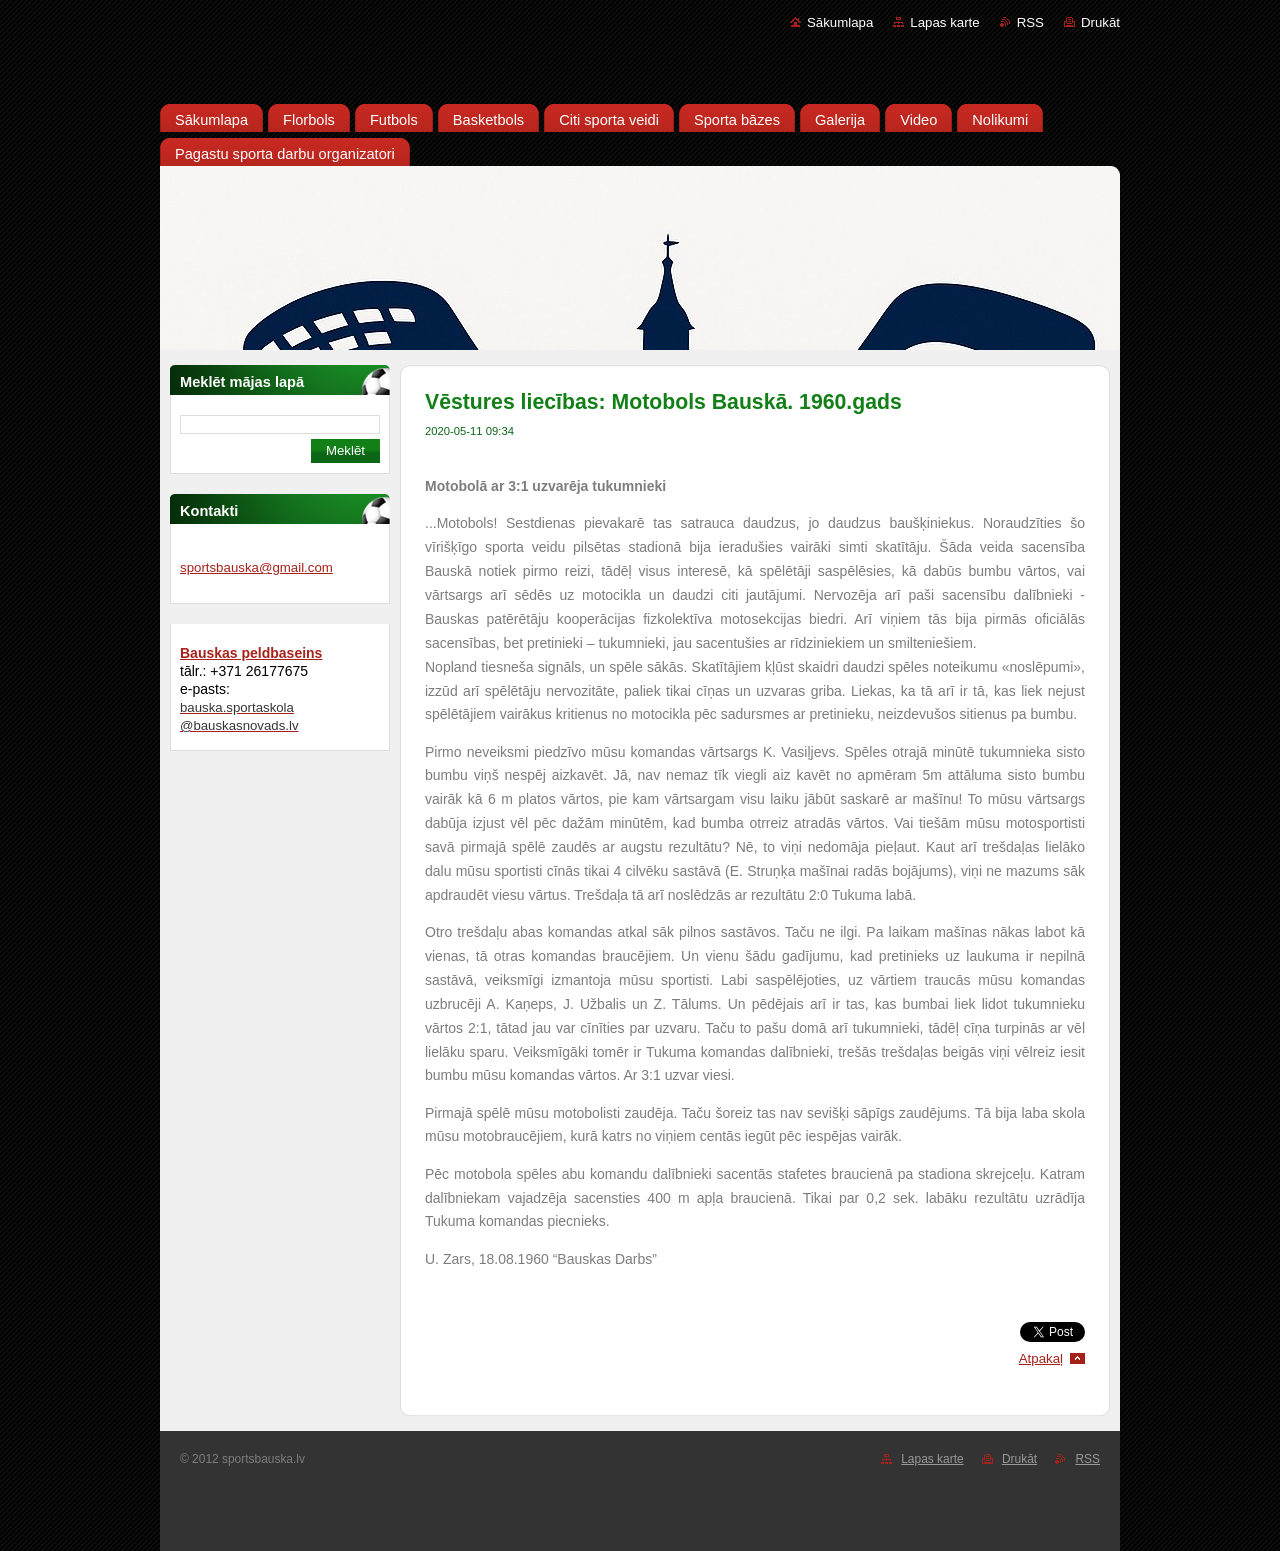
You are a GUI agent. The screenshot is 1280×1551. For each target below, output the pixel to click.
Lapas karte (944, 22)
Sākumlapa (840, 22)
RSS (1030, 22)
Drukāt (1100, 22)
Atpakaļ (1041, 1358)
